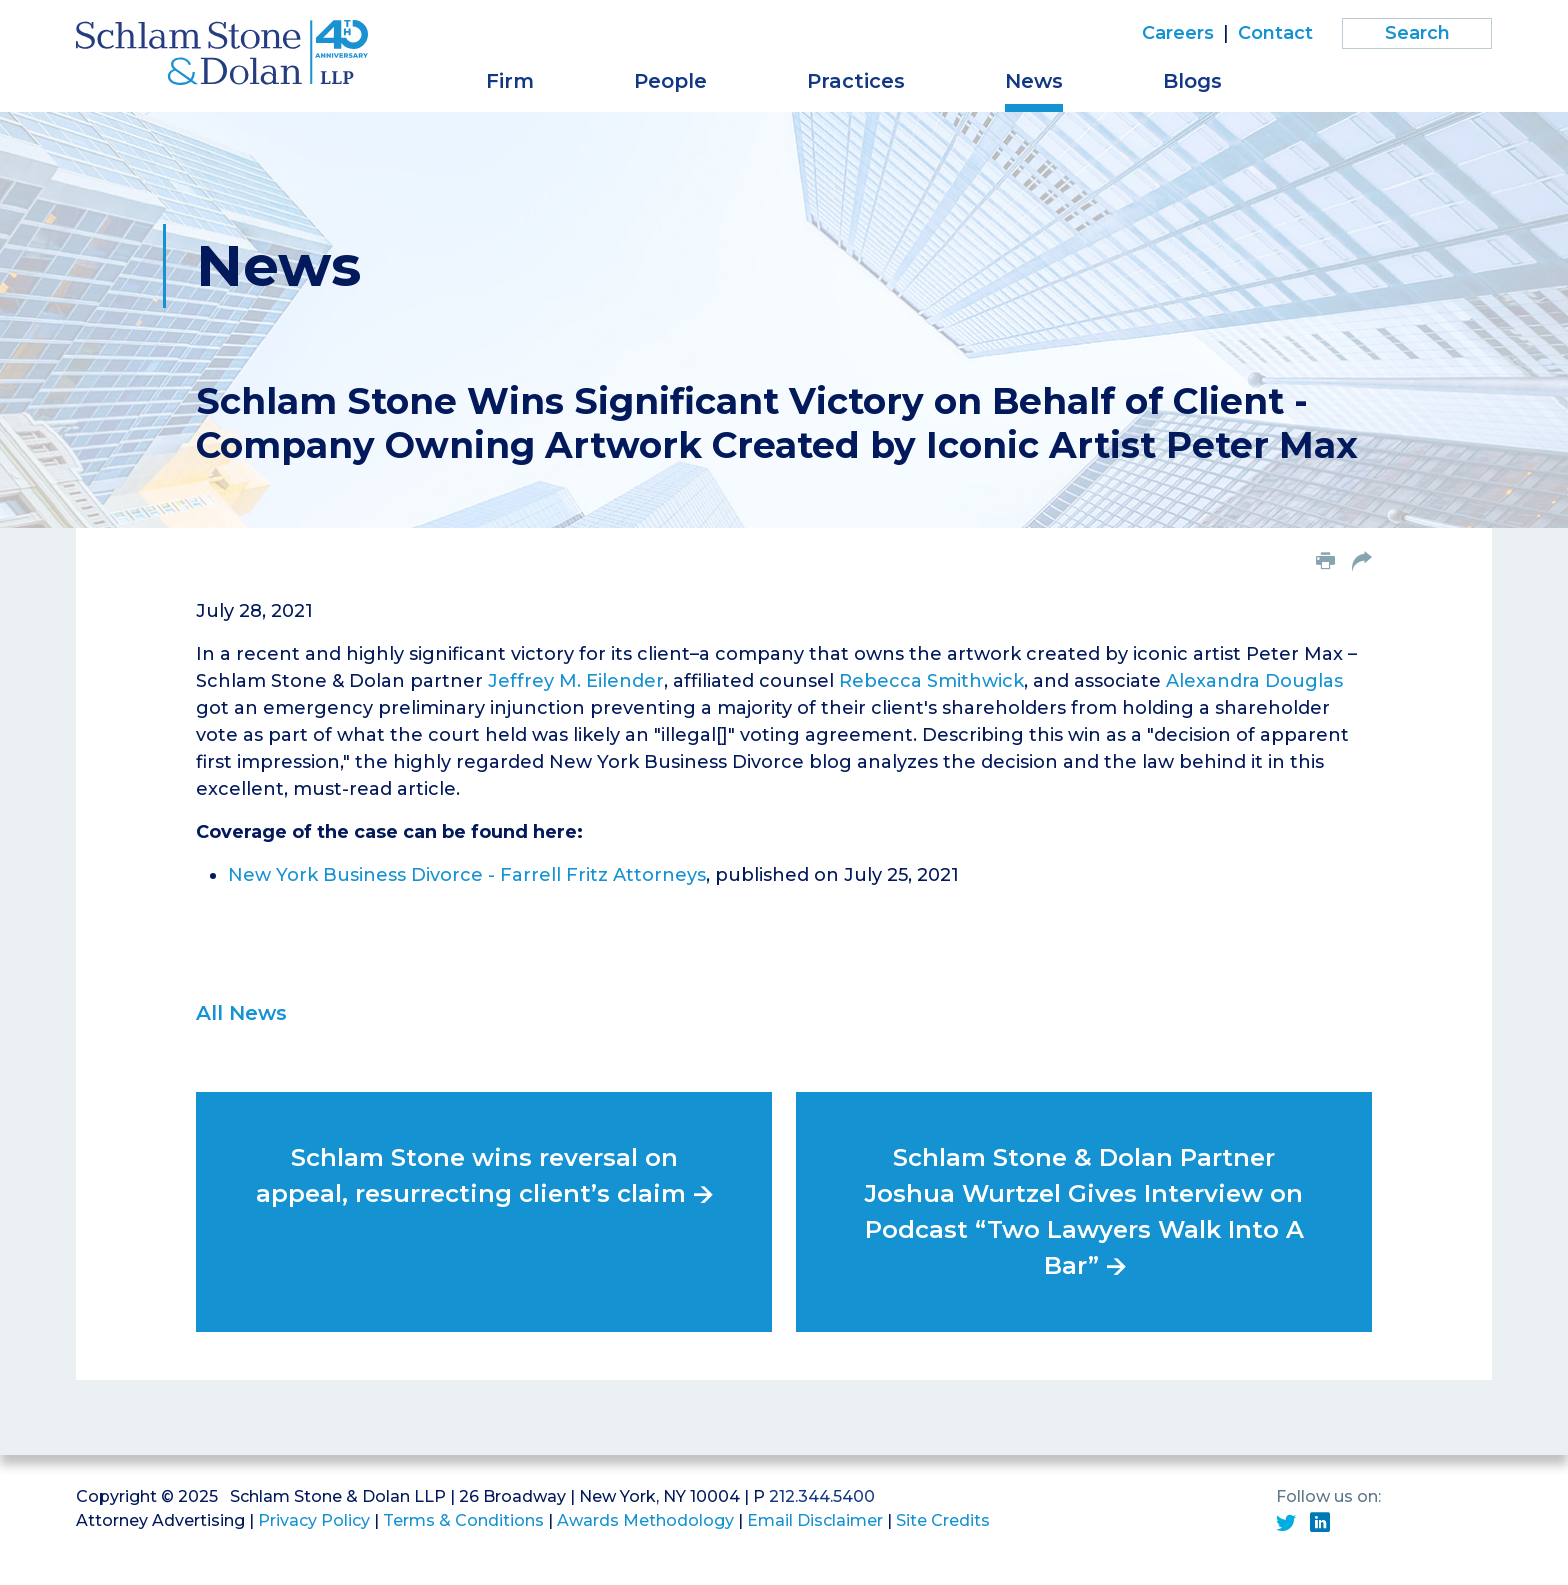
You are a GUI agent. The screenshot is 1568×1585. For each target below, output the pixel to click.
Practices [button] (856, 81)
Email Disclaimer (815, 1520)
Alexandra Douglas (1254, 681)
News (1034, 81)
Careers (1178, 33)
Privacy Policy (314, 1520)
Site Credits (943, 1520)
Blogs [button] (1192, 81)
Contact (1275, 33)
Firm (510, 81)
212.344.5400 (822, 1496)
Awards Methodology (645, 1520)
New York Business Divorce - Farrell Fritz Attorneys (467, 875)
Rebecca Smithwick (931, 681)
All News (241, 1013)
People (670, 81)
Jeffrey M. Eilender (576, 681)
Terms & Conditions (463, 1520)
